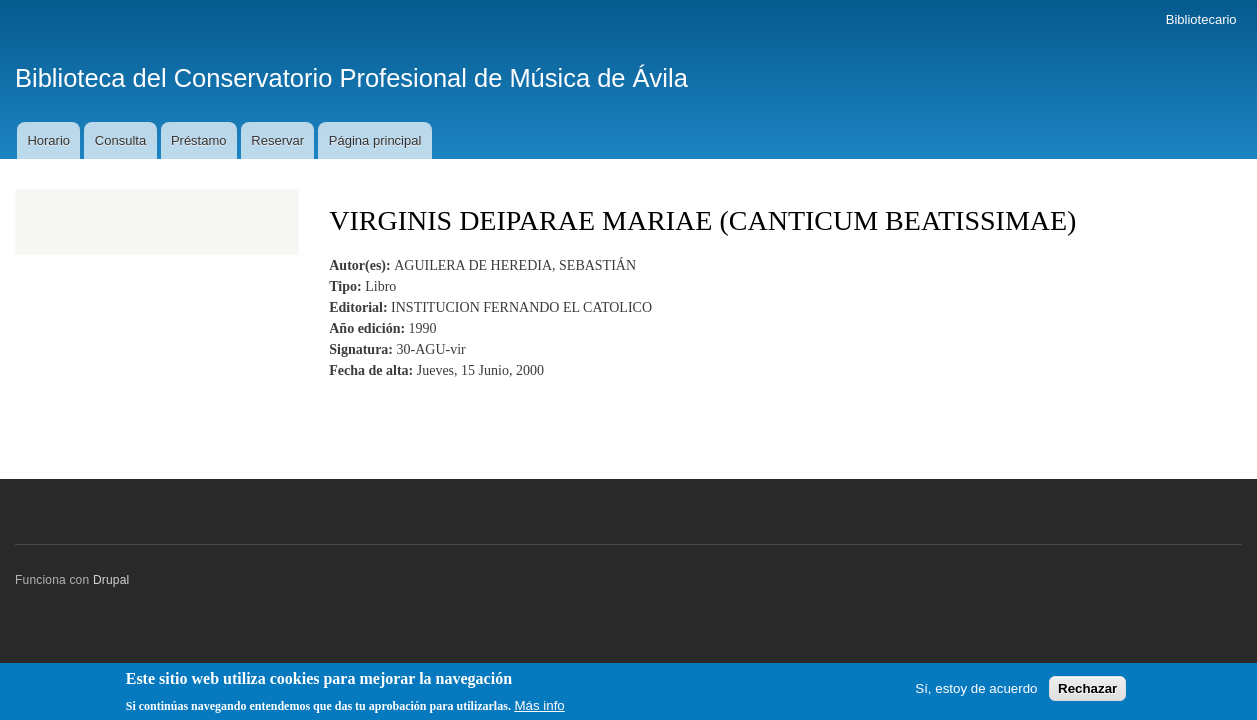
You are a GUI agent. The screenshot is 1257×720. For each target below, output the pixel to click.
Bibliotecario (1201, 19)
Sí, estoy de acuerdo (976, 692)
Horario (48, 140)
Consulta (120, 140)
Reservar (277, 140)
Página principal (375, 140)
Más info (539, 709)
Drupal (111, 580)
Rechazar (1087, 692)
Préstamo (199, 140)
